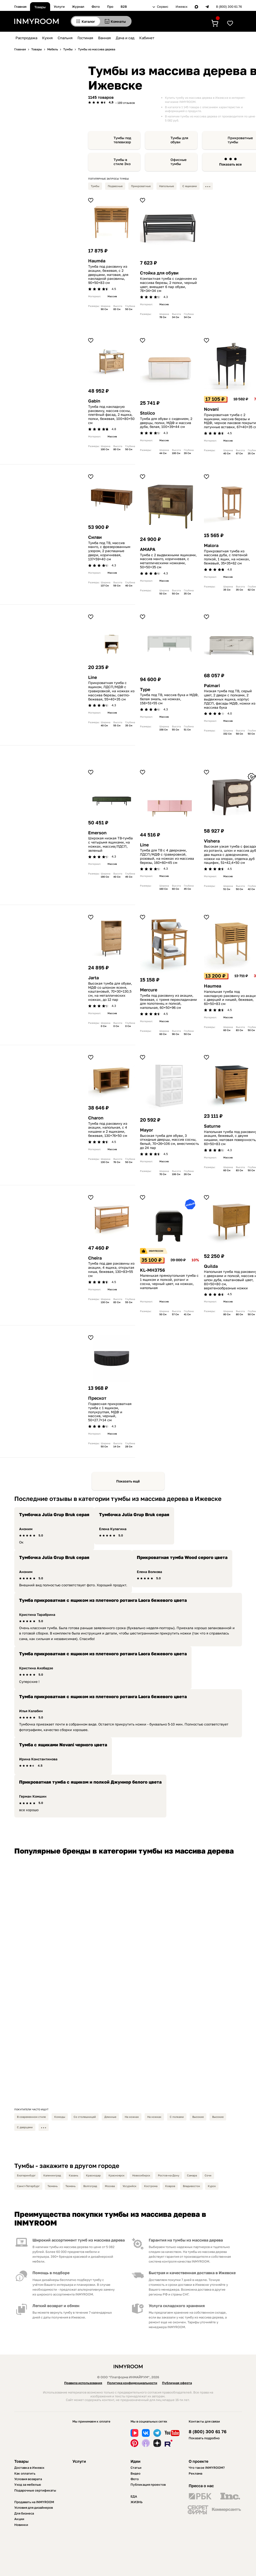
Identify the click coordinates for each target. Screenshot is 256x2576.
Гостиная (85, 38)
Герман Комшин (33, 1796)
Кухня (47, 38)
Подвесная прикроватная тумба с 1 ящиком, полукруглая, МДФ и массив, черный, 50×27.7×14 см (110, 1412)
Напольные (166, 186)
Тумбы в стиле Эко (122, 162)
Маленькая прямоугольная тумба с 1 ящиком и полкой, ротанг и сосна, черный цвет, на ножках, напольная (169, 1282)
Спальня (65, 38)
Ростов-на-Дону (168, 2175)
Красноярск (116, 2175)
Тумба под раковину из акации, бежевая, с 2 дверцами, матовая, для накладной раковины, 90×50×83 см (108, 275)
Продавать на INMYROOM (34, 2502)
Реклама (195, 2473)
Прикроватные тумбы (240, 140)
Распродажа (26, 38)
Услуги (59, 6)
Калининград (52, 2175)
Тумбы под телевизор (122, 140)
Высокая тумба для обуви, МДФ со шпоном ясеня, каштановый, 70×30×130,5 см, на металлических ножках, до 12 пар (110, 991)
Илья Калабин (31, 1711)
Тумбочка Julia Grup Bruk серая (54, 1514)
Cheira (95, 1258)
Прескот (97, 1398)
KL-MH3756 (152, 1270)
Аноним (25, 1529)
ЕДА (134, 2496)
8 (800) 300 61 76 (229, 6)
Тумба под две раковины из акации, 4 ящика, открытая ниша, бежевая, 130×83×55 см (111, 1269)
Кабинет (146, 38)
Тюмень (52, 2186)
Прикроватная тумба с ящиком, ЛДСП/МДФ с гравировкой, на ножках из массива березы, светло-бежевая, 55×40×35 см (111, 691)
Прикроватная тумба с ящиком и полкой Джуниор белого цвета (90, 1782)
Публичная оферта (177, 2383)
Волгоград (90, 2186)
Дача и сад (125, 38)
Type (145, 689)
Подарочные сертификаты (35, 2490)
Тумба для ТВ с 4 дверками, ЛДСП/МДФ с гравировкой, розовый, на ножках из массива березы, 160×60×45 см (167, 856)
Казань (73, 2175)
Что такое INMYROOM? (207, 2468)
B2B (124, 6)
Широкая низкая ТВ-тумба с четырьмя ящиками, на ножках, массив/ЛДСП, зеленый (110, 844)
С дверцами (25, 2127)
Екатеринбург (26, 2175)
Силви (95, 537)
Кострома (150, 2186)
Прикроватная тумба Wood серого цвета (182, 1557)
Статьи (136, 2468)
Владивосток (191, 2186)
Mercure (148, 989)
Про (110, 6)
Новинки (21, 2525)
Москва (110, 2186)
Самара (192, 2175)
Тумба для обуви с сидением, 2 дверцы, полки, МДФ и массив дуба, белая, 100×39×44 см (166, 423)
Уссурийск (129, 2186)
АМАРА (147, 549)
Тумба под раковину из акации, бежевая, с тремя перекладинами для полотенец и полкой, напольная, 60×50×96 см (168, 1002)
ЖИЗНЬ (137, 2502)
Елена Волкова (149, 1572)
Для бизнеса (24, 2513)
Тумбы (95, 186)
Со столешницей (85, 2116)
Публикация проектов (148, 2484)
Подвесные (115, 186)
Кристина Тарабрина (37, 1614)
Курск (212, 2186)
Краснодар (93, 2175)
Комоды (59, 2116)
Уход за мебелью (27, 2484)
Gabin (94, 400)
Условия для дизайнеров (33, 2507)
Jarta (93, 977)
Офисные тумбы (178, 162)
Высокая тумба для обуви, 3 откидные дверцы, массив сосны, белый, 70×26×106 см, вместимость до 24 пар (169, 1142)
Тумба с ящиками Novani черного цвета (63, 1744)
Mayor (146, 1129)
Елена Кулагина (112, 1529)
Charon (95, 1117)
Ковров (170, 2186)
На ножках (132, 2116)
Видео (135, 2473)
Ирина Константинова (38, 1759)
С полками (177, 2116)
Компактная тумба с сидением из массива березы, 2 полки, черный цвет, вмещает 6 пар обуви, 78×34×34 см (168, 285)
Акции (19, 2519)
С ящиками (189, 186)
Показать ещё (128, 1481)
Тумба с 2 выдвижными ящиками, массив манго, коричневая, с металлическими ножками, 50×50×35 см (168, 561)
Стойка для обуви (159, 272)
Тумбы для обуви (179, 140)
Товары (40, 7)
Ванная (104, 38)
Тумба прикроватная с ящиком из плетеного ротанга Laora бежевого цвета (103, 1600)
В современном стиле (31, 2116)
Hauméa (96, 260)
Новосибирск (141, 2175)
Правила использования (83, 2383)
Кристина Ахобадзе (36, 1668)
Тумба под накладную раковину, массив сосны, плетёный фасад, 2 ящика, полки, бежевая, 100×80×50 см (111, 415)
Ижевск (181, 6)
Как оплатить (24, 2473)
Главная (20, 6)
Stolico (147, 413)
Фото (96, 6)
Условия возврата (28, 2479)
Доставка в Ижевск (29, 2468)
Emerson (97, 832)
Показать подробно (204, 2438)
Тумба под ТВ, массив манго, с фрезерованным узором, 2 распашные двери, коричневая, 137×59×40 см (109, 551)
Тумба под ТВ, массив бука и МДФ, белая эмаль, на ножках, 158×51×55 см (169, 699)
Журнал (78, 6)
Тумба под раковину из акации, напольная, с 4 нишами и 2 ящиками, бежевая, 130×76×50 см (107, 1130)
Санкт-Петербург (28, 2186)
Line (92, 677)
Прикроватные (141, 186)
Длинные (110, 2116)
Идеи (135, 2461)
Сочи (208, 2175)
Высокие (198, 2116)
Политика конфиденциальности (132, 2383)
